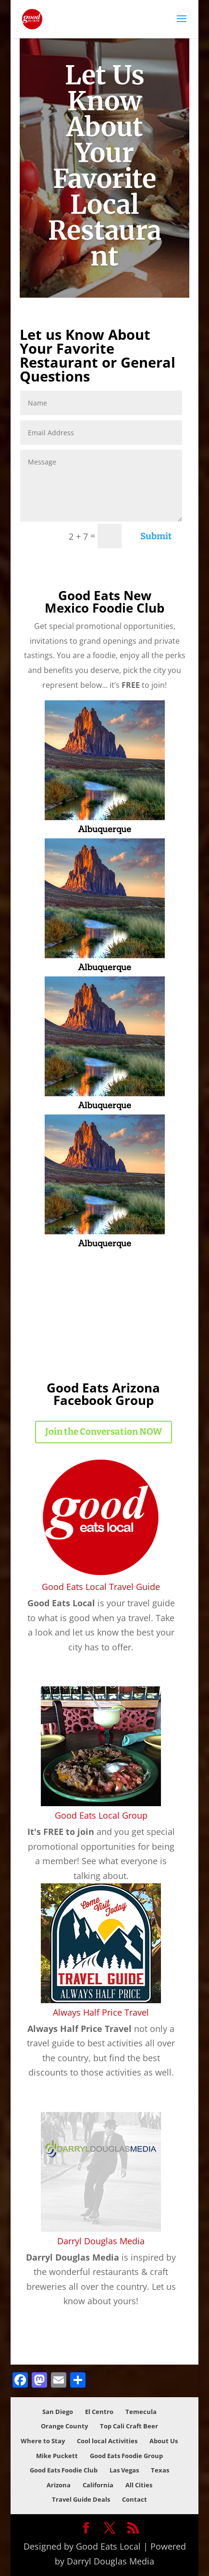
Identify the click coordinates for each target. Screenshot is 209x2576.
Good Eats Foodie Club (64, 2470)
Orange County (64, 2426)
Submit (156, 536)
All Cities (138, 2485)
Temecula (141, 2411)
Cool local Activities (107, 2441)
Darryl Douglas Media (101, 2241)
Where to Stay (43, 2441)
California (98, 2485)
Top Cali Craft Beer (129, 2426)
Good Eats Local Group (101, 1815)
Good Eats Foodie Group (126, 2455)
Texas (160, 2470)
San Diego (57, 2411)
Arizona (59, 2485)
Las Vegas (124, 2470)
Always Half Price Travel (101, 2012)
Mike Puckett (57, 2455)
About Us (163, 2441)
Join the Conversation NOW (103, 1431)
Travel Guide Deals (81, 2499)
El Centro (99, 2411)
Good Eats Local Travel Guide (101, 1586)
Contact (134, 2499)
